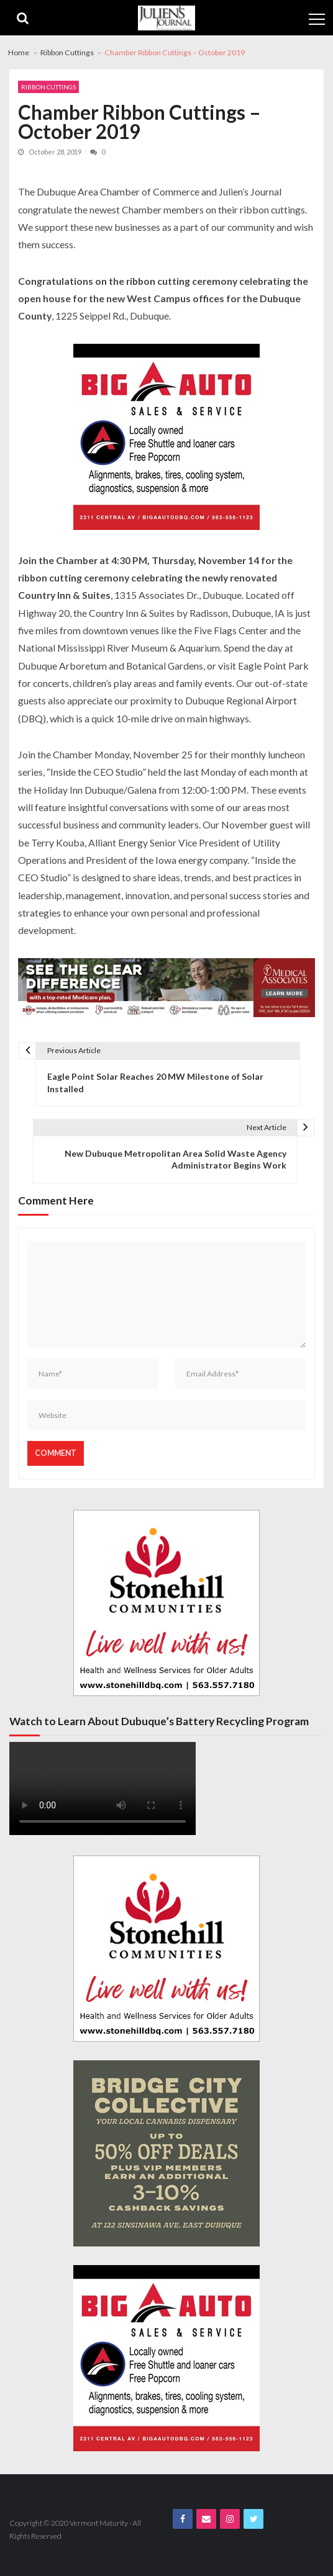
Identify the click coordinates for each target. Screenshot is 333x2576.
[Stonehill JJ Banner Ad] (166, 1603)
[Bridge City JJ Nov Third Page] (166, 2153)
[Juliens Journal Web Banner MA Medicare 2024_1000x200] (166, 989)
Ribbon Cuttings (48, 87)
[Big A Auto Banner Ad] (166, 438)
